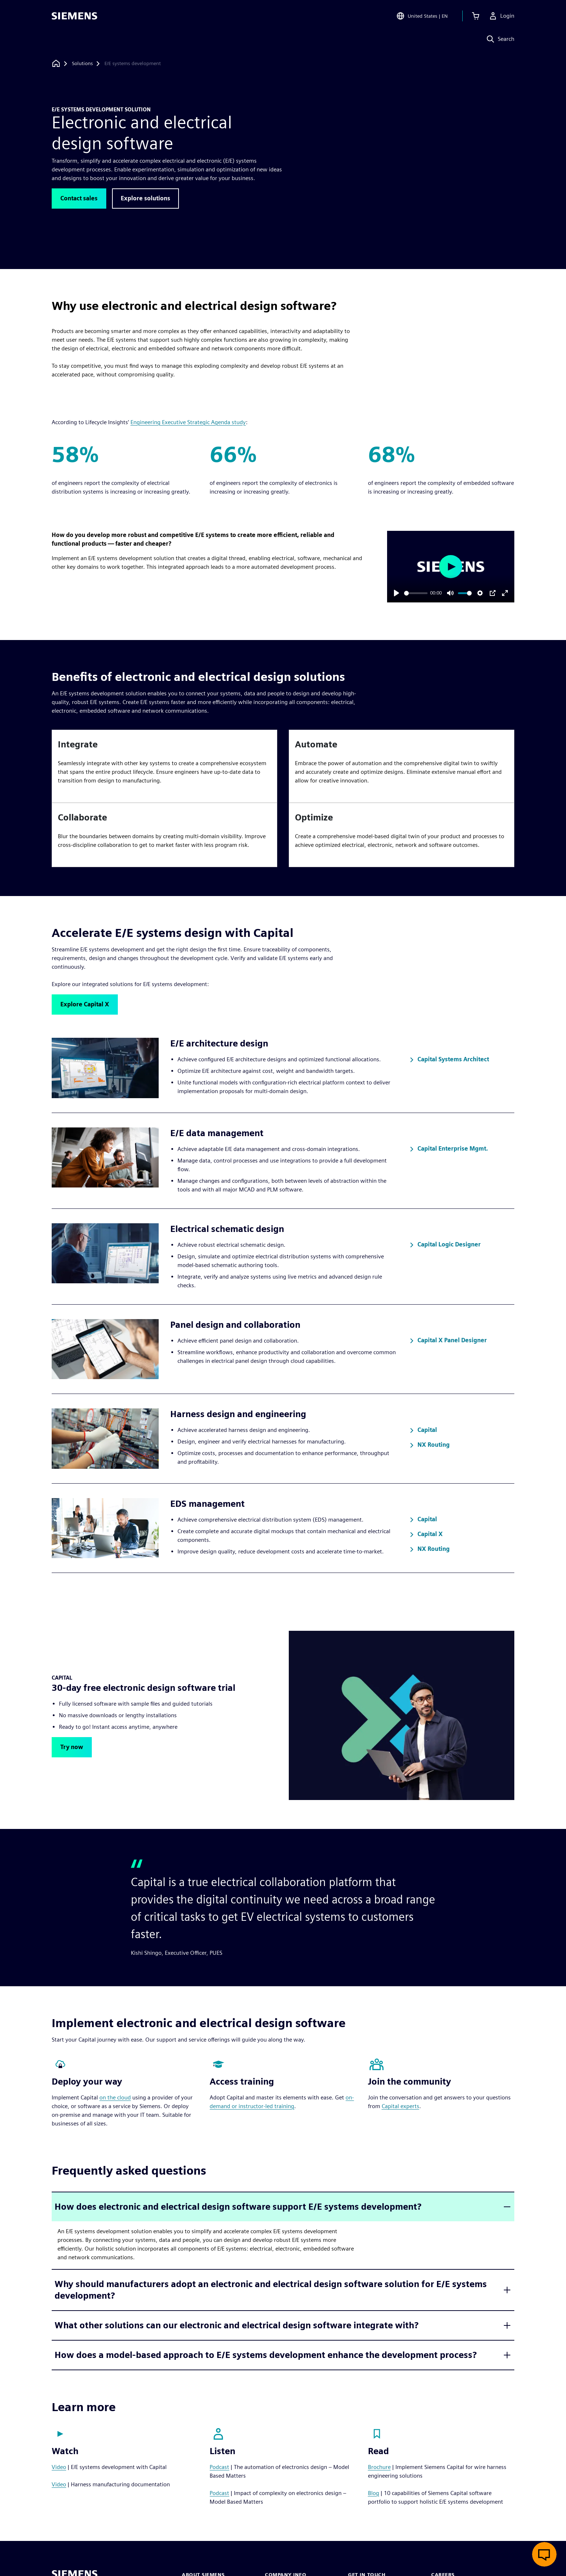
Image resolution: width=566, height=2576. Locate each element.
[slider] (416, 593)
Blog (373, 2493)
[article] (164, 766)
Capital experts (400, 2106)
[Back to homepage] (56, 63)
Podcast (219, 2467)
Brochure (379, 2467)
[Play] (396, 593)
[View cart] (475, 16)
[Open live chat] (544, 2554)
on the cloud (115, 2097)
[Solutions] (82, 64)
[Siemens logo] (74, 16)
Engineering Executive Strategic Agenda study (188, 422)
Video (59, 2467)
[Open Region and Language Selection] (422, 16)
